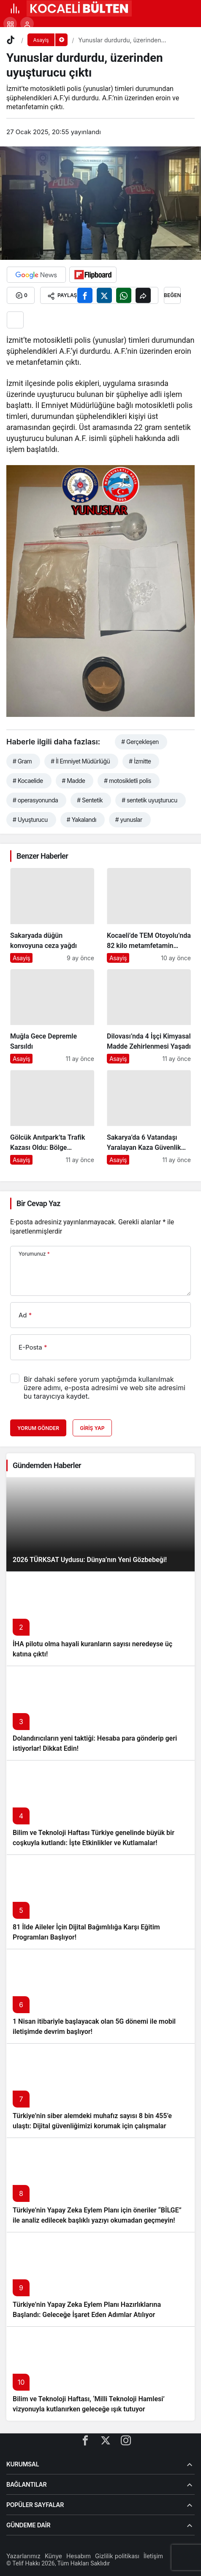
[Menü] (14, 8)
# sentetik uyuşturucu (149, 800)
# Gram (22, 761)
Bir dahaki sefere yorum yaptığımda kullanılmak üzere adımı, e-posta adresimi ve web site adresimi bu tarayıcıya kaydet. (104, 1387)
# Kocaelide (28, 780)
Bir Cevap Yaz (38, 1203)
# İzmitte (140, 761)
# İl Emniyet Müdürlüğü (80, 761)
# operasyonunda (35, 800)
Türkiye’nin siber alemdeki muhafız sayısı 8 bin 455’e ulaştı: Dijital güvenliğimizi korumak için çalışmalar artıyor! (92, 2126)
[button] (10, 23)
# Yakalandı (81, 819)
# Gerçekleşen (139, 741)
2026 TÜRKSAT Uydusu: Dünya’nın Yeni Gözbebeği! (90, 1560)
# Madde (73, 780)
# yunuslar (128, 819)
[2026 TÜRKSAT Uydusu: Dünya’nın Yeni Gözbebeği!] (100, 1524)
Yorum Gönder (38, 1428)
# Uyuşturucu (30, 819)
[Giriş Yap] (27, 23)
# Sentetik (90, 800)
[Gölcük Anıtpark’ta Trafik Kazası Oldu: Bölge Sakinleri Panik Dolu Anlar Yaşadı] (52, 1117)
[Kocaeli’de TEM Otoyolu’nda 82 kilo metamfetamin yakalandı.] (149, 915)
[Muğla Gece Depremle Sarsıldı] (52, 1016)
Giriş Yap (92, 1428)
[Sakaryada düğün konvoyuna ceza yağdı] (52, 915)
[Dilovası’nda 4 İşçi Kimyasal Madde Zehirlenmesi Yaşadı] (149, 1016)
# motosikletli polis (127, 780)
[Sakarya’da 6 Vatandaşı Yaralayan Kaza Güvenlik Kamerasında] (149, 1117)
